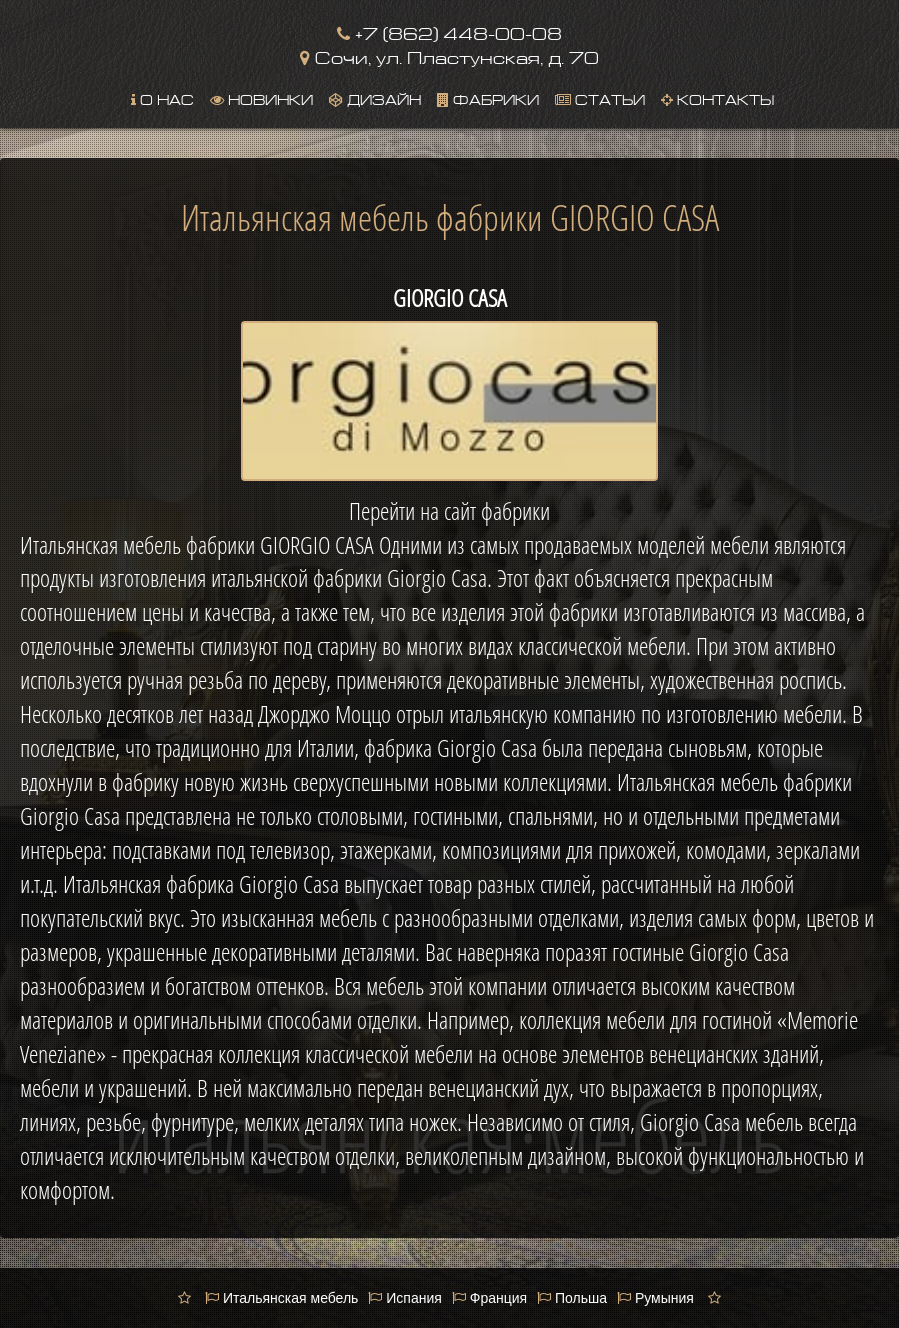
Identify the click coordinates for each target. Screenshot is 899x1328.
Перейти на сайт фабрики (449, 511)
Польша (572, 1298)
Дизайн (375, 98)
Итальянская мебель (281, 1298)
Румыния (655, 1298)
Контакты (717, 98)
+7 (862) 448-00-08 (449, 31)
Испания (404, 1298)
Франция (489, 1298)
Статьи (600, 98)
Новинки (261, 98)
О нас (162, 98)
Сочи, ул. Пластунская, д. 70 (449, 55)
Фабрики (488, 98)
